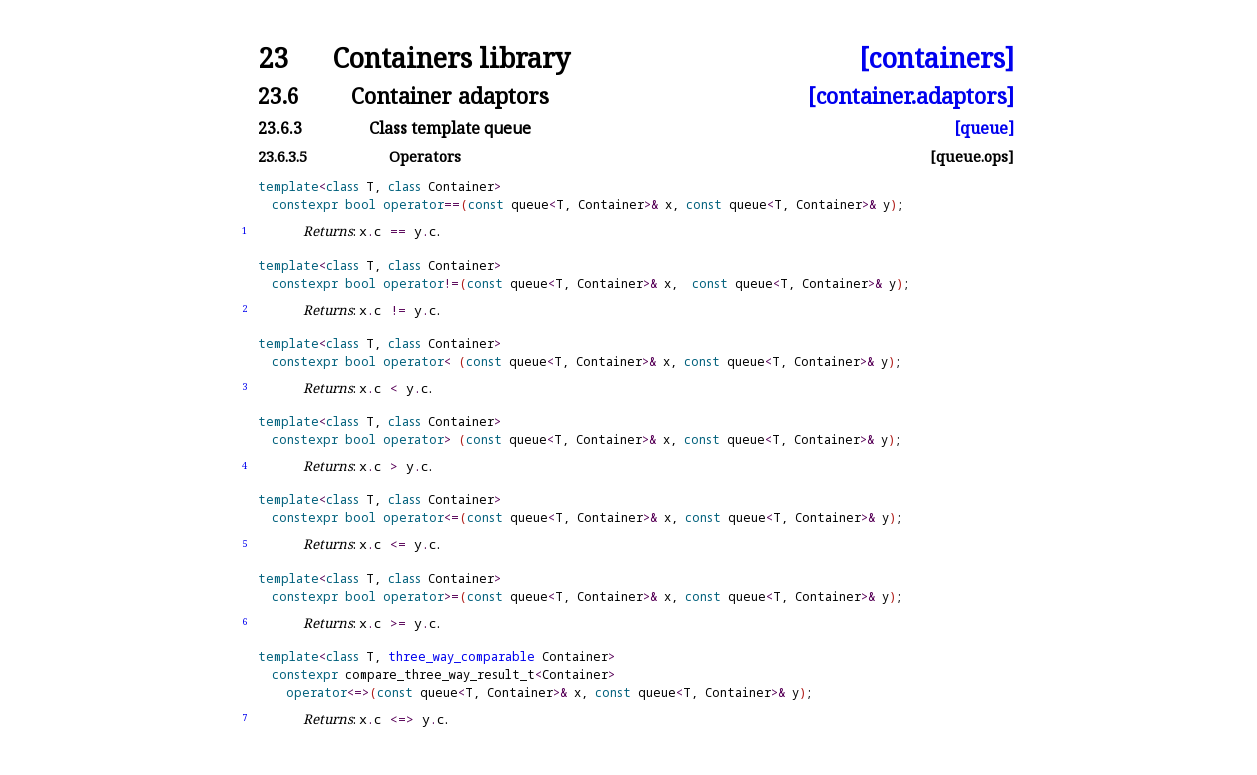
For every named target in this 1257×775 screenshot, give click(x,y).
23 (273, 58)
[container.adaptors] (911, 95)
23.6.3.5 (282, 156)
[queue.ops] (972, 156)
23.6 (278, 95)
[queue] (984, 128)
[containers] (936, 58)
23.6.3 (280, 128)
